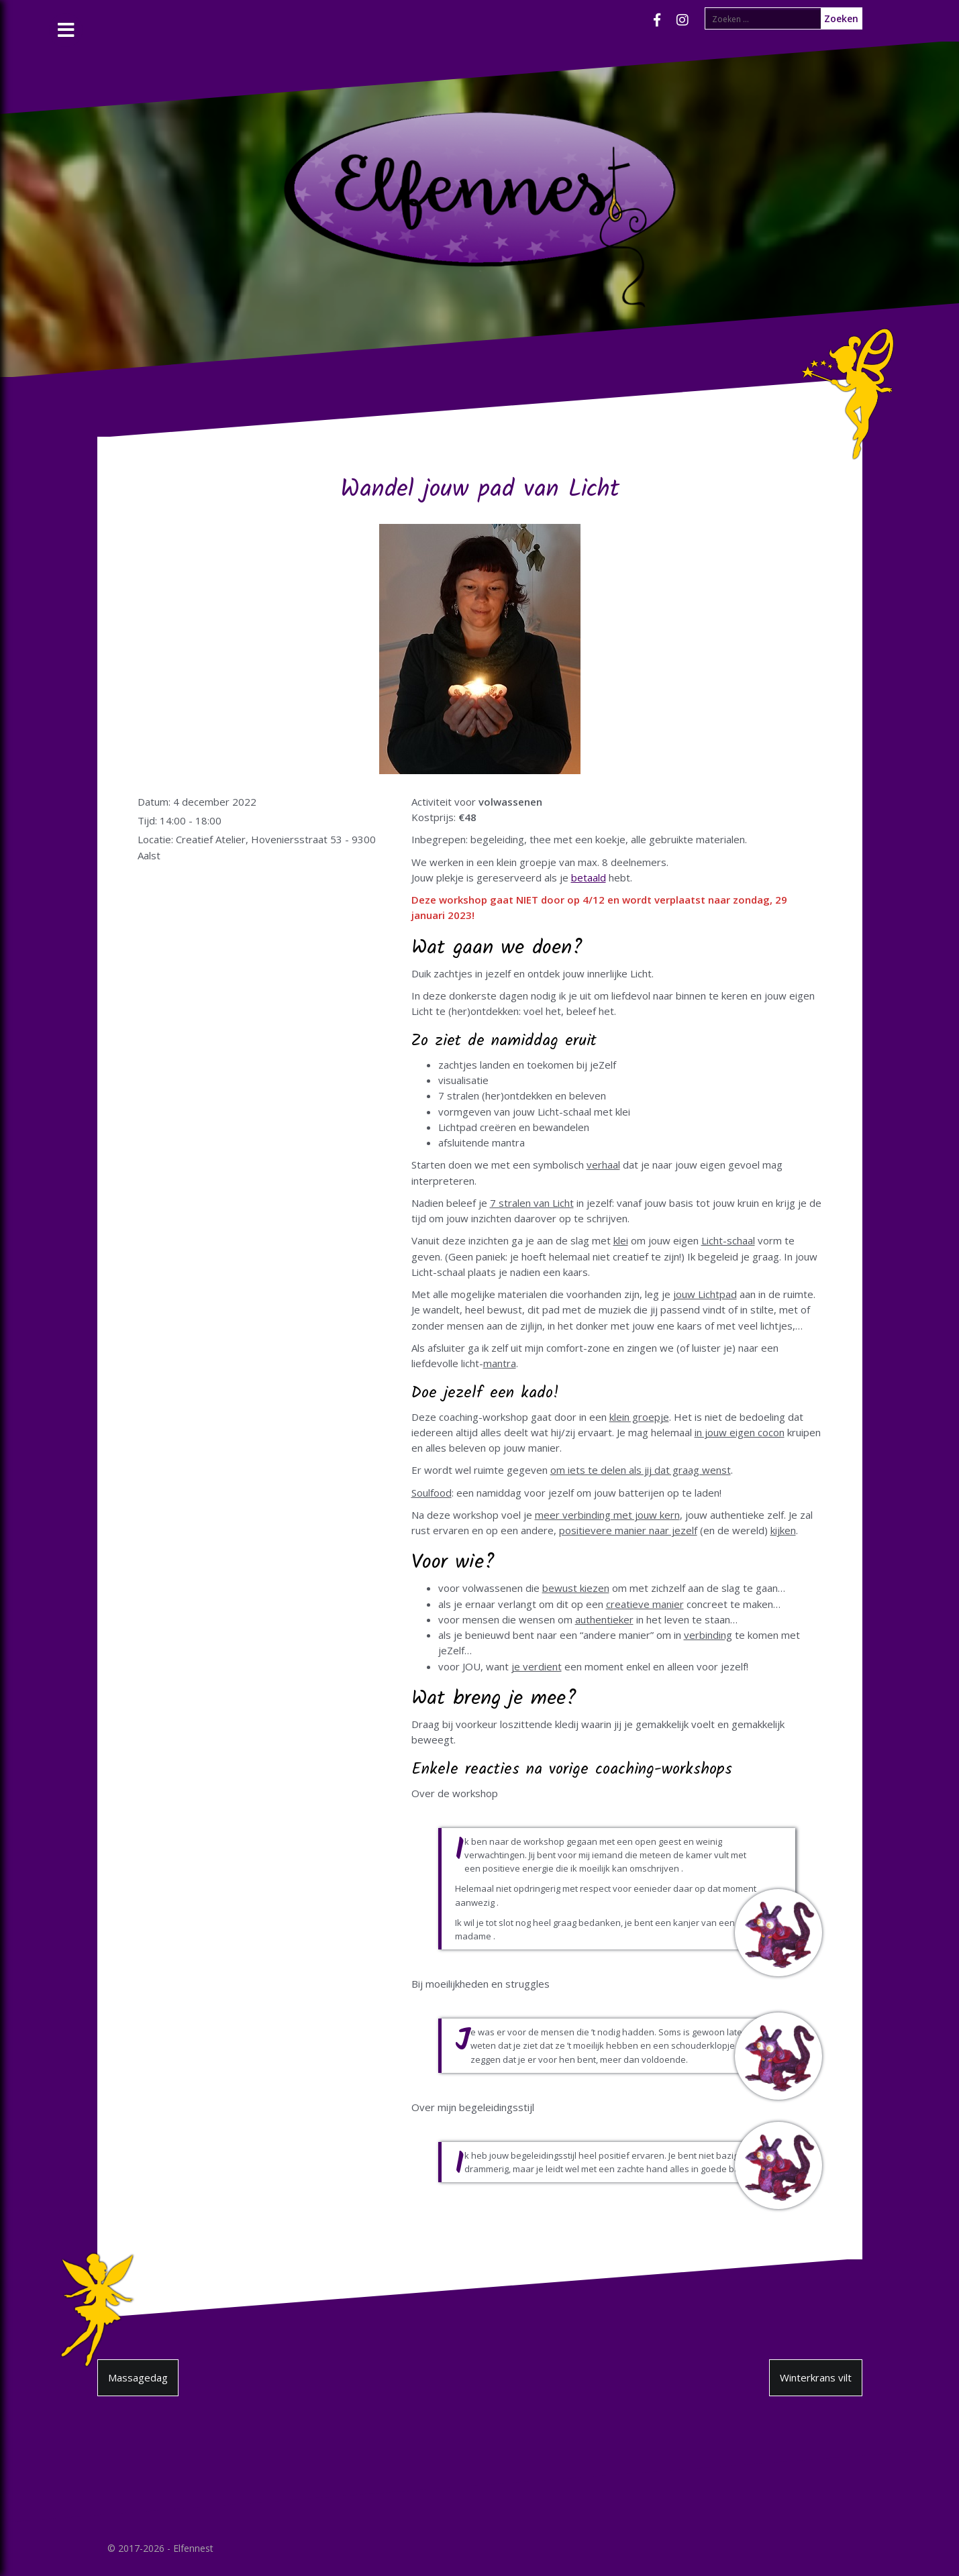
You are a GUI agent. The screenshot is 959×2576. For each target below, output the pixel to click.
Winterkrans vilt (816, 2377)
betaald (588, 877)
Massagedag (138, 2377)
